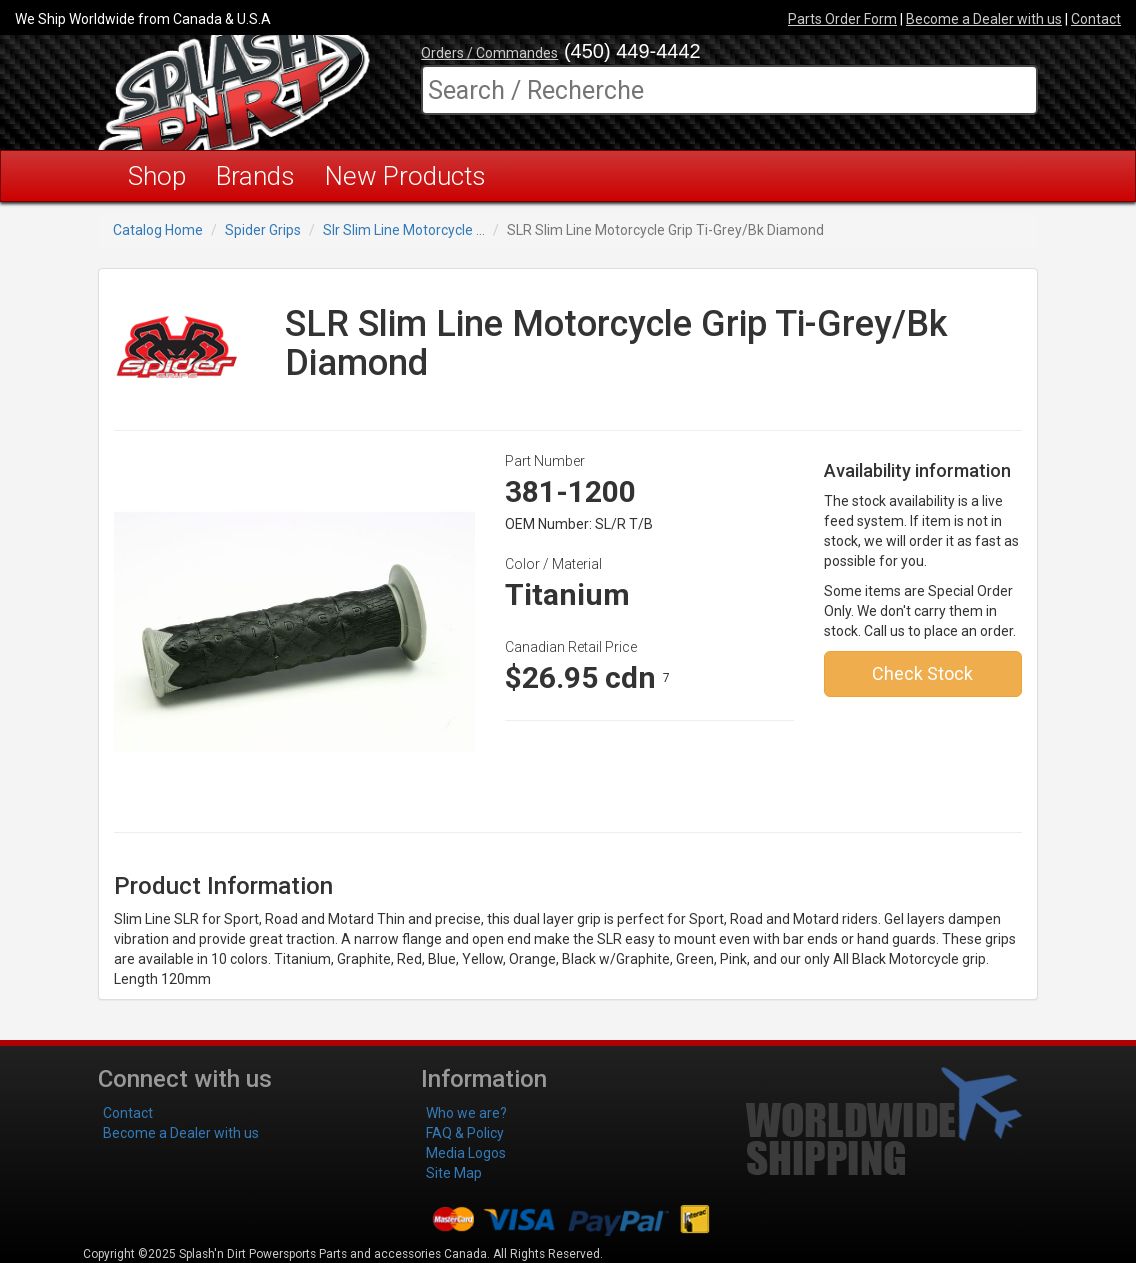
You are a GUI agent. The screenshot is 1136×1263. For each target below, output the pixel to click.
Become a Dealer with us (984, 19)
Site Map (454, 1173)
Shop (157, 176)
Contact (1096, 19)
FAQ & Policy (465, 1133)
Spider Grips (263, 230)
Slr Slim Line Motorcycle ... (404, 230)
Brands (255, 176)
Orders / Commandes (489, 53)
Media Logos (466, 1153)
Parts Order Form (842, 19)
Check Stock (922, 673)
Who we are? (466, 1113)
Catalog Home (158, 230)
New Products (405, 176)
